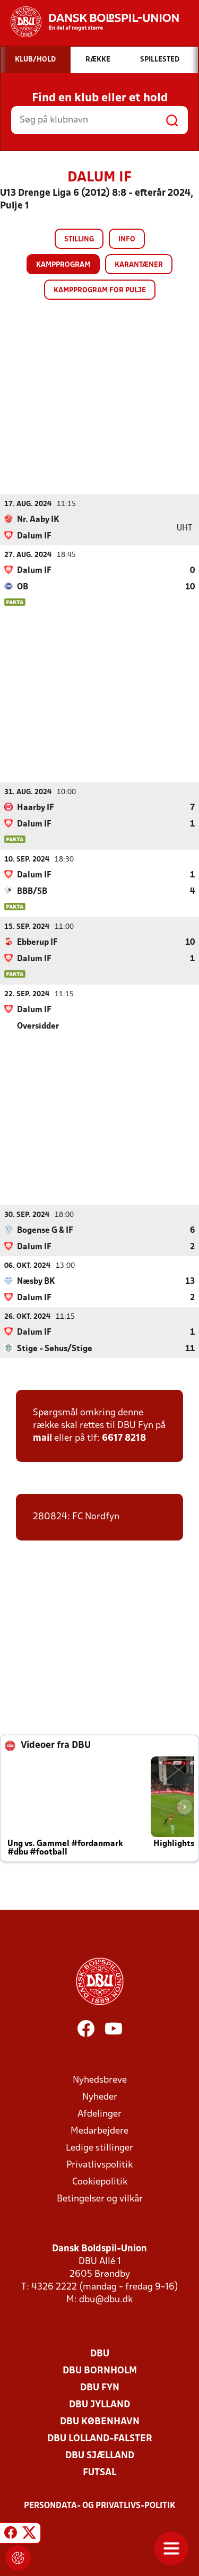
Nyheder (99, 2096)
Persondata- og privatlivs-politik (100, 2505)
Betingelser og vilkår (100, 2198)
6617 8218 (124, 1437)
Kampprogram (63, 265)
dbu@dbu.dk (106, 2299)
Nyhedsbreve (100, 2079)
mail (42, 1437)
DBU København (100, 2421)
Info (126, 239)
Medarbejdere (99, 2130)
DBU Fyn (99, 2387)
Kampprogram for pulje (100, 290)
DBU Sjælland (99, 2455)
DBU (99, 2353)
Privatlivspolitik (99, 2164)
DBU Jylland (99, 2404)
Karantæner (139, 265)
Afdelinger (99, 2113)
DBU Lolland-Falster (99, 2438)
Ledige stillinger (99, 2147)
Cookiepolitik (99, 2181)
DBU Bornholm (100, 2370)
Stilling (79, 239)
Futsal (99, 2472)
